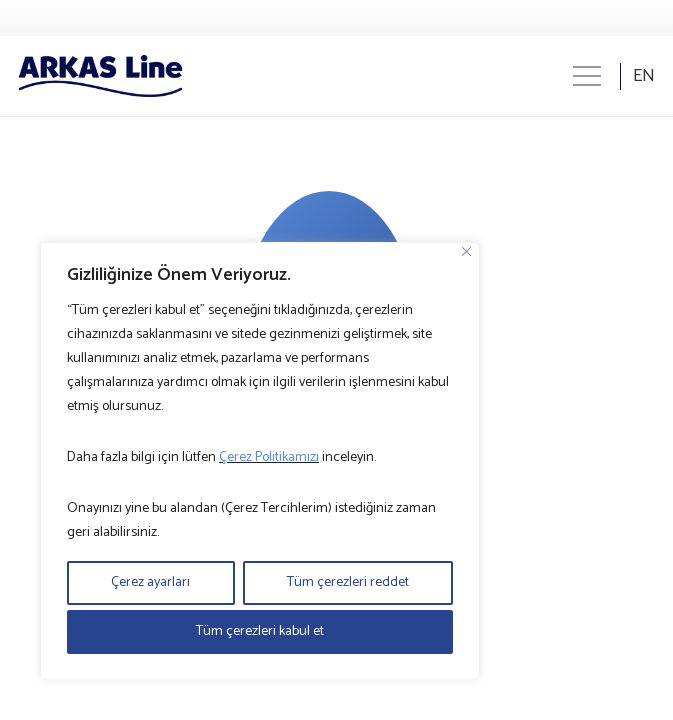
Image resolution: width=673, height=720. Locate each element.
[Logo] (100, 76)
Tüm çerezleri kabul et (260, 631)
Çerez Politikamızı (269, 457)
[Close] (466, 251)
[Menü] (586, 76)
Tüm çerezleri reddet (348, 582)
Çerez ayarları (150, 582)
